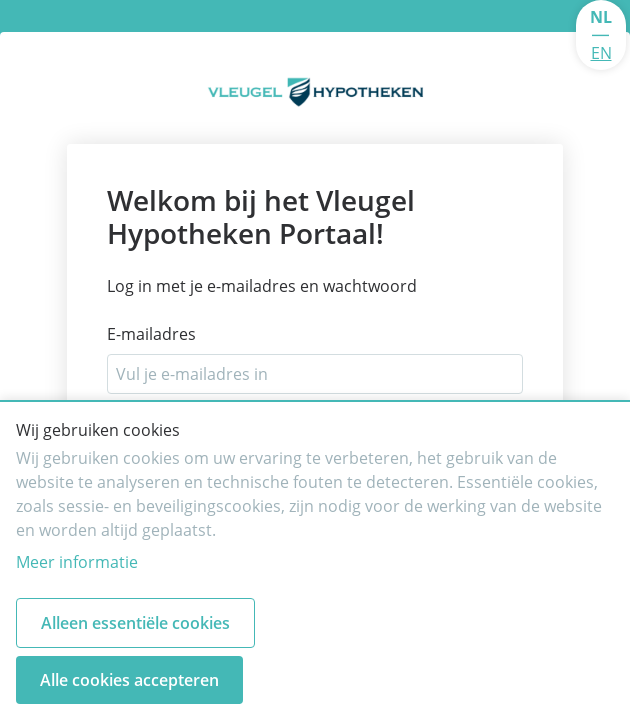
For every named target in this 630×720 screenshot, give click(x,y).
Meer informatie (77, 562)
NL (601, 17)
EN (601, 53)
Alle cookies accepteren (129, 680)
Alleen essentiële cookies (135, 623)
